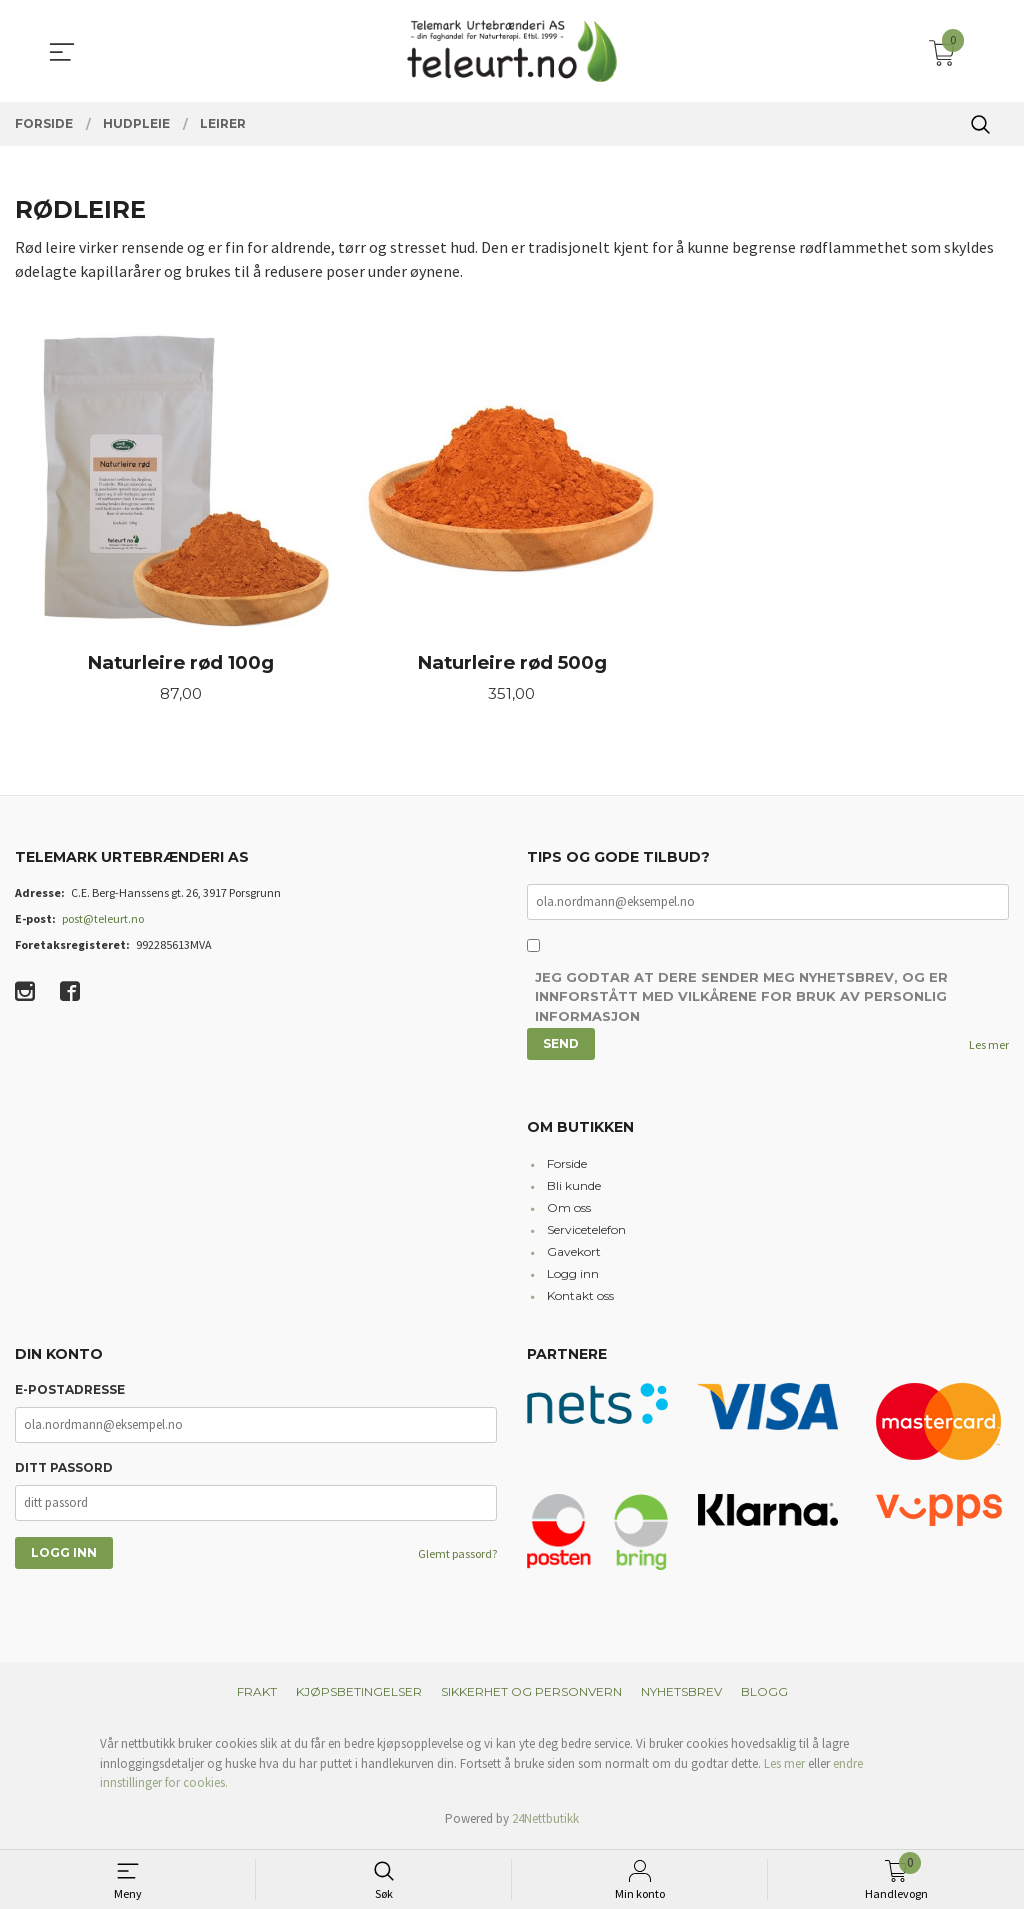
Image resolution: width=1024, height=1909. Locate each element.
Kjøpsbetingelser (359, 1696)
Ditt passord (64, 1471)
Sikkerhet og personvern (531, 1696)
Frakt (257, 1696)
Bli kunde (574, 1190)
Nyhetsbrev (681, 1696)
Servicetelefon (586, 1234)
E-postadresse (70, 1393)
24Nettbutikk (545, 1822)
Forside (567, 1168)
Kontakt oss (580, 1300)
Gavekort (574, 1256)
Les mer (989, 1048)
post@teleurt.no (103, 921)
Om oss (569, 1212)
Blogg (764, 1696)
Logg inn (573, 1278)
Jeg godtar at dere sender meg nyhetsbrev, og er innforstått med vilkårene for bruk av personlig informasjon (741, 1001)
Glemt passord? (457, 1557)
